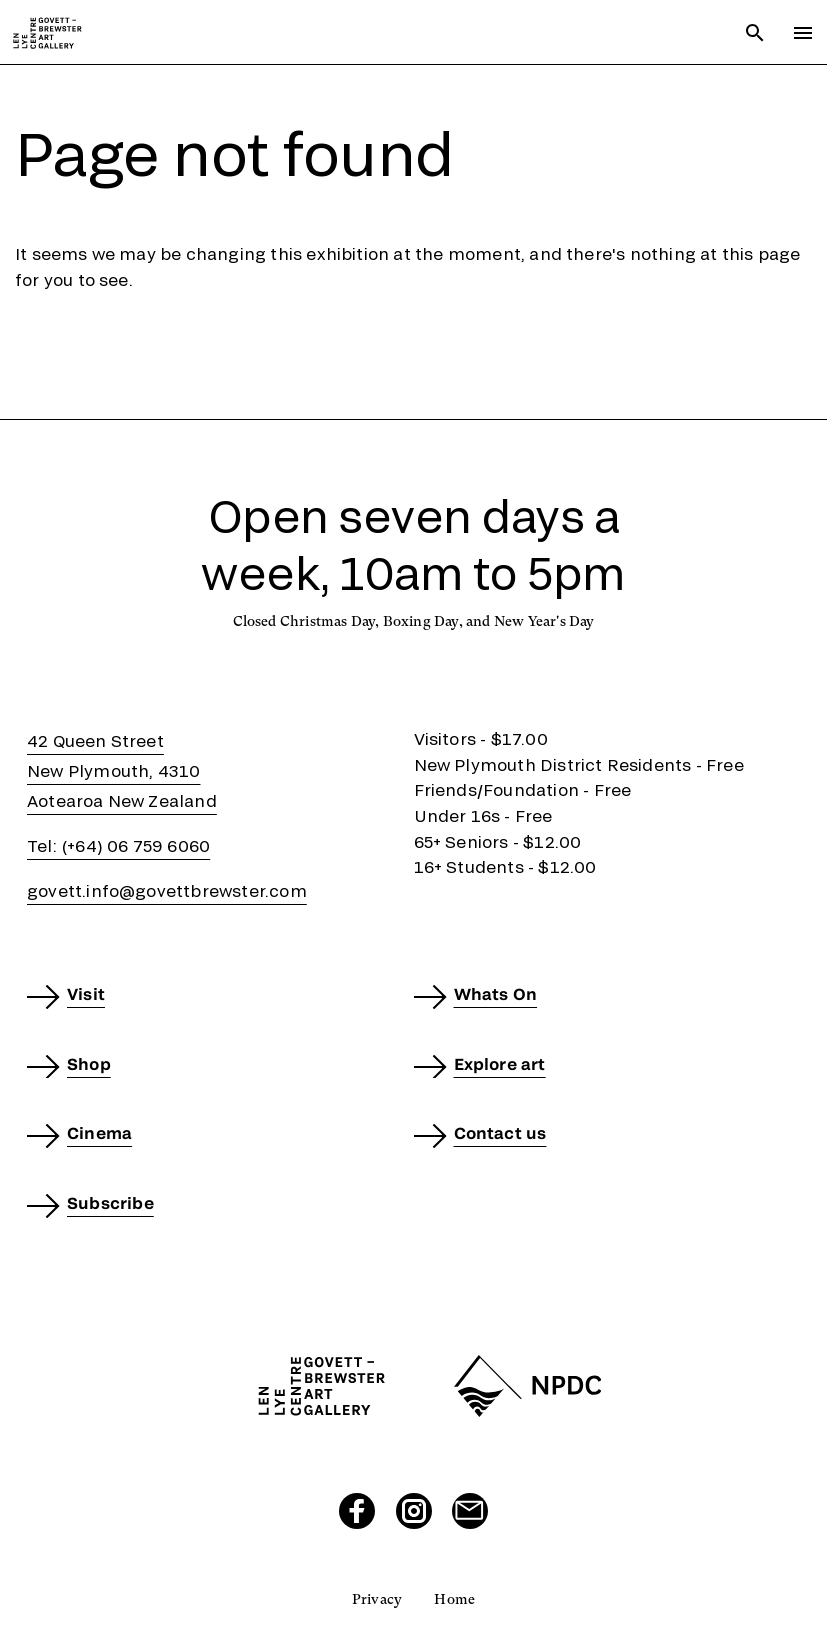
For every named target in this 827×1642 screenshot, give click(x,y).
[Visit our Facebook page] (357, 1511)
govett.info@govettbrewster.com (167, 890)
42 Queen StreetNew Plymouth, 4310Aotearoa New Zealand (122, 770)
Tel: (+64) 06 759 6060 (118, 845)
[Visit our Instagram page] (414, 1511)
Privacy (377, 1599)
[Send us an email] (470, 1511)
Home (454, 1599)
